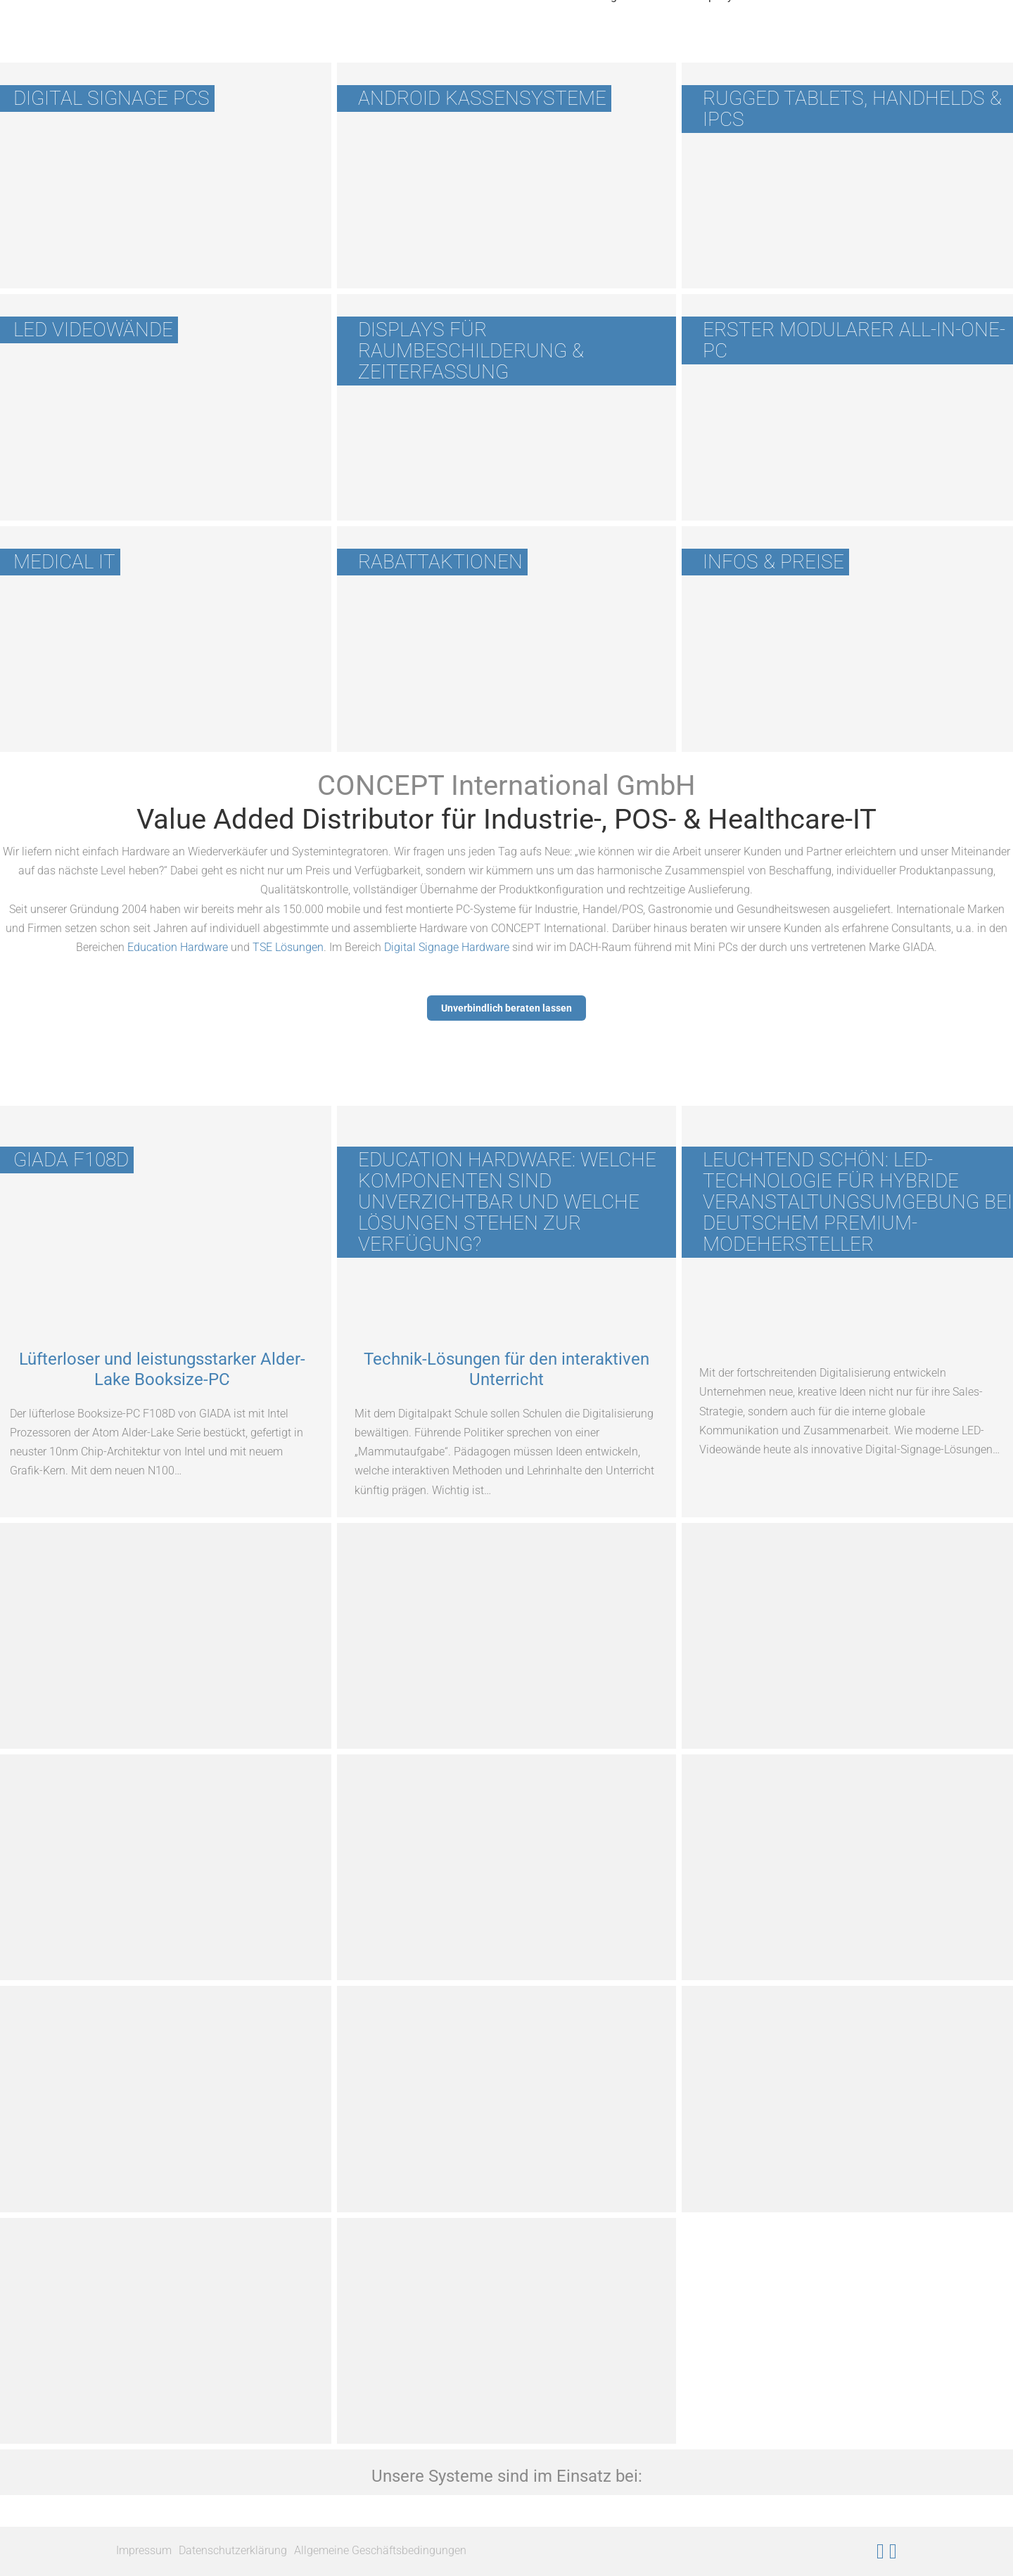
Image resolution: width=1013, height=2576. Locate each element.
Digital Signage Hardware (446, 947)
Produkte (361, 45)
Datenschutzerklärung (233, 2550)
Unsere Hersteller (481, 45)
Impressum (144, 2550)
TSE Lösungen (288, 947)
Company (709, 45)
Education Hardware (177, 947)
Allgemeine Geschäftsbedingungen (380, 2550)
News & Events (826, 45)
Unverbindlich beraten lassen (506, 1008)
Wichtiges (604, 45)
